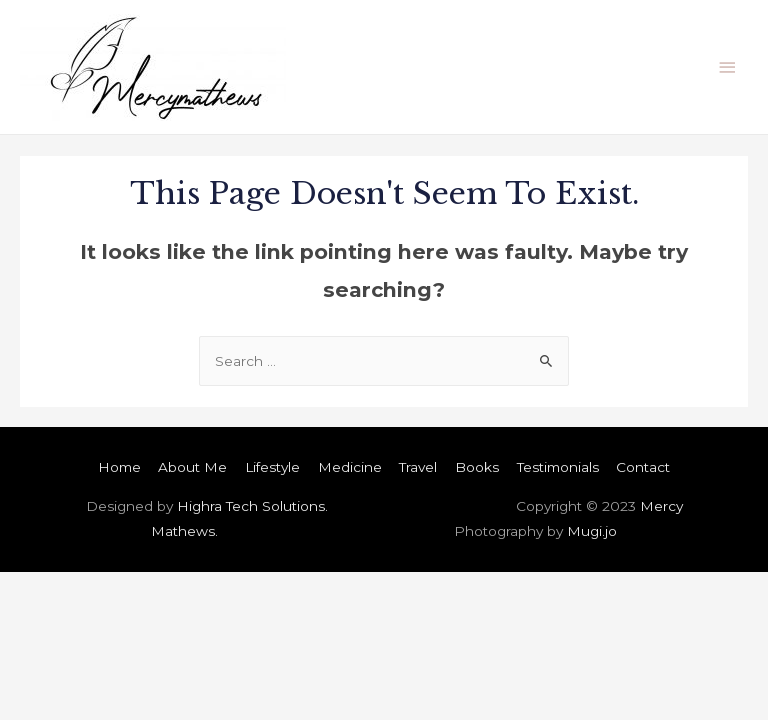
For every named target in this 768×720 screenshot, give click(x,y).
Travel (418, 467)
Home (119, 467)
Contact (643, 467)
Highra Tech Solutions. (252, 506)
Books (477, 467)
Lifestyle (272, 467)
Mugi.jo (592, 531)
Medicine (350, 467)
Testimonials (558, 467)
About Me (192, 467)
